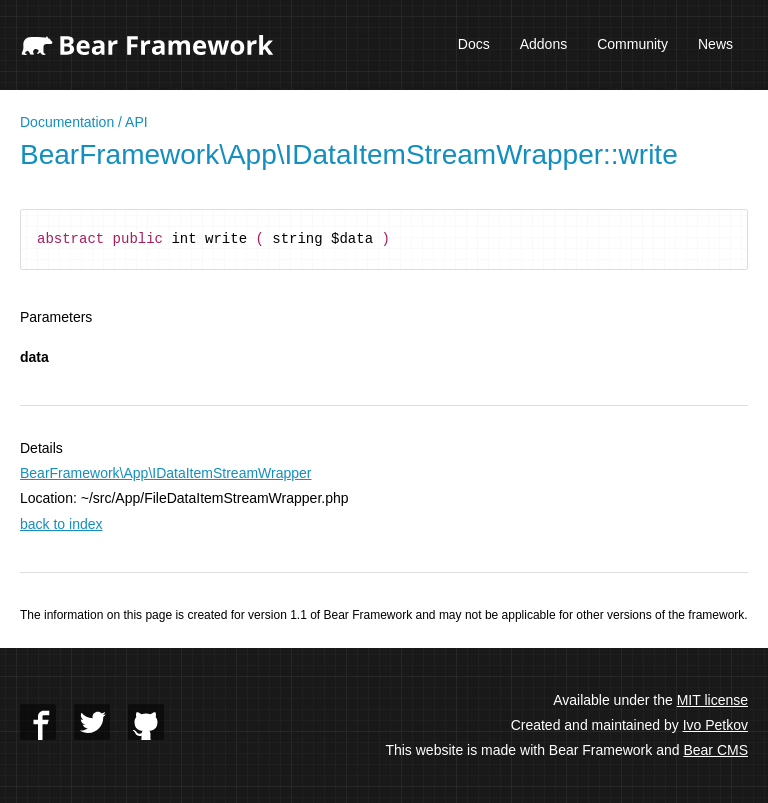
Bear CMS (715, 750)
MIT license (712, 700)
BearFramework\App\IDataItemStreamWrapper (166, 473)
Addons (543, 44)
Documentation (67, 122)
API (136, 122)
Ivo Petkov (715, 725)
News (715, 44)
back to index (61, 524)
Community (632, 44)
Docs (474, 44)
